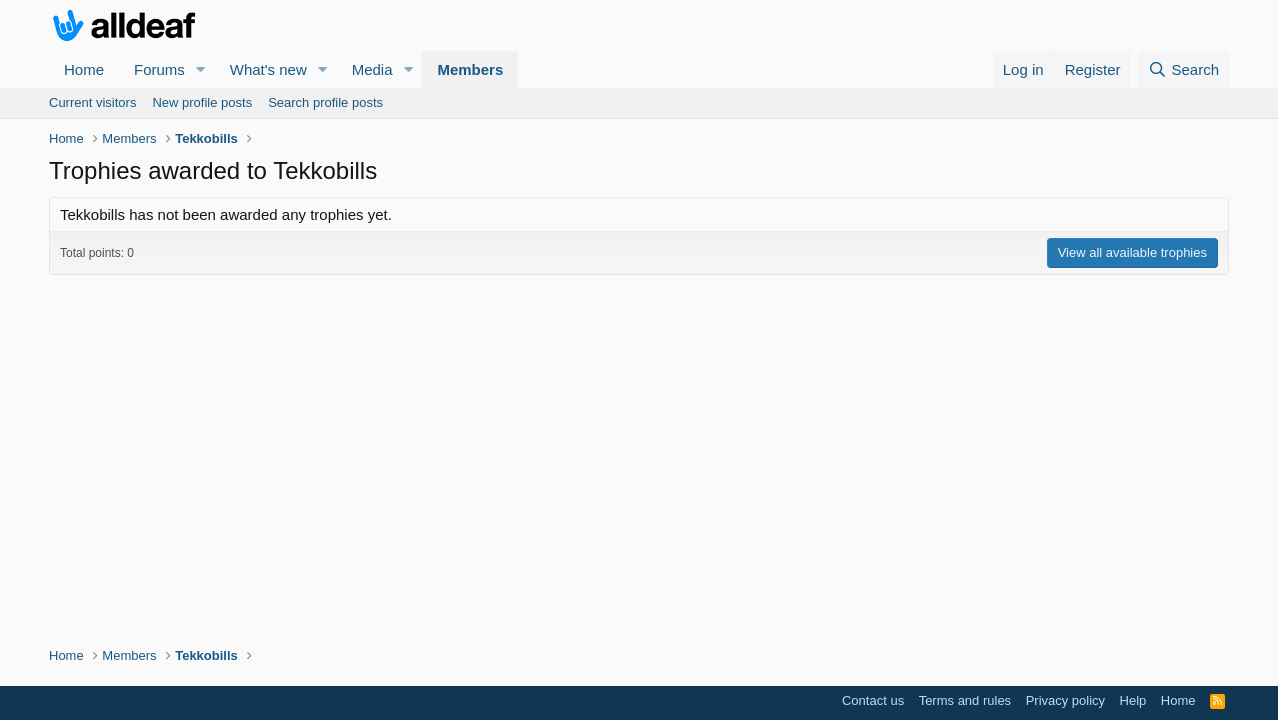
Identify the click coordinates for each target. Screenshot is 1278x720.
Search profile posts (325, 102)
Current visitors (92, 102)
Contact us (873, 700)
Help (1133, 700)
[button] (201, 69)
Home (84, 69)
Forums (159, 69)
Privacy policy (1065, 700)
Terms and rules (965, 700)
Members (470, 69)
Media (372, 69)
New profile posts (202, 102)
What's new (268, 69)
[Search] (1183, 69)
